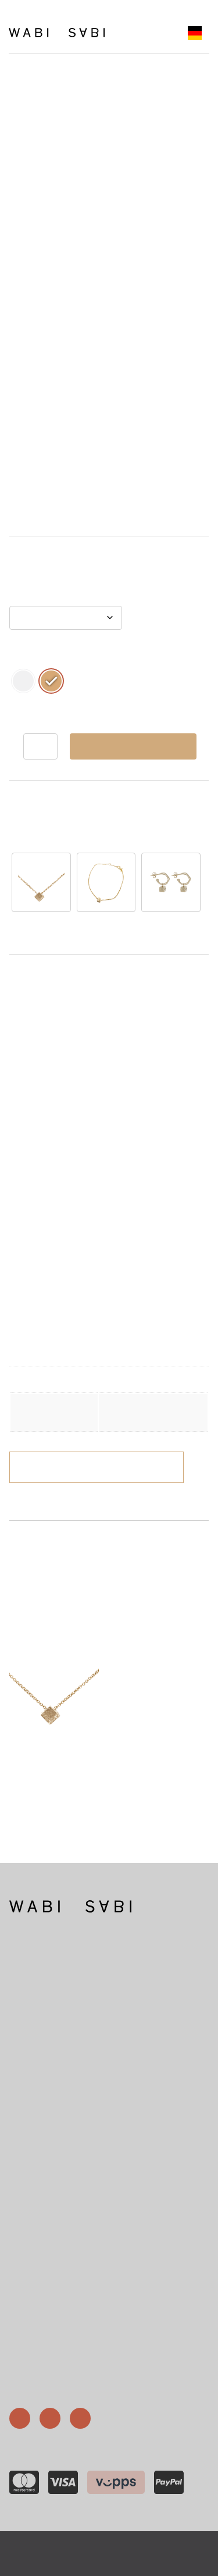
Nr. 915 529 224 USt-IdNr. (49, 2234)
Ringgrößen (37, 2317)
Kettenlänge (34, 595)
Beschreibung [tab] (48, 993)
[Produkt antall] (40, 746)
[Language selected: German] (194, 32)
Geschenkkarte (43, 2330)
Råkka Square (173, 1563)
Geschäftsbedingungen (56, 2344)
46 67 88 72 (28, 2126)
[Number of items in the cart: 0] (159, 33)
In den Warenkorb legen (133, 746)
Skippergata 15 (32, 2191)
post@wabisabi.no (38, 2159)
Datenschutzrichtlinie (149, 2546)
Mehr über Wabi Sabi (42, 2047)
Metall (22, 656)
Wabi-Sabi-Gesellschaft (56, 2303)
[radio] (23, 681)
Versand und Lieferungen (131, 1467)
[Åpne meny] (136, 32)
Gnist (145, 2560)
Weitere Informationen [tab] (67, 1018)
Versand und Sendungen (58, 2358)
